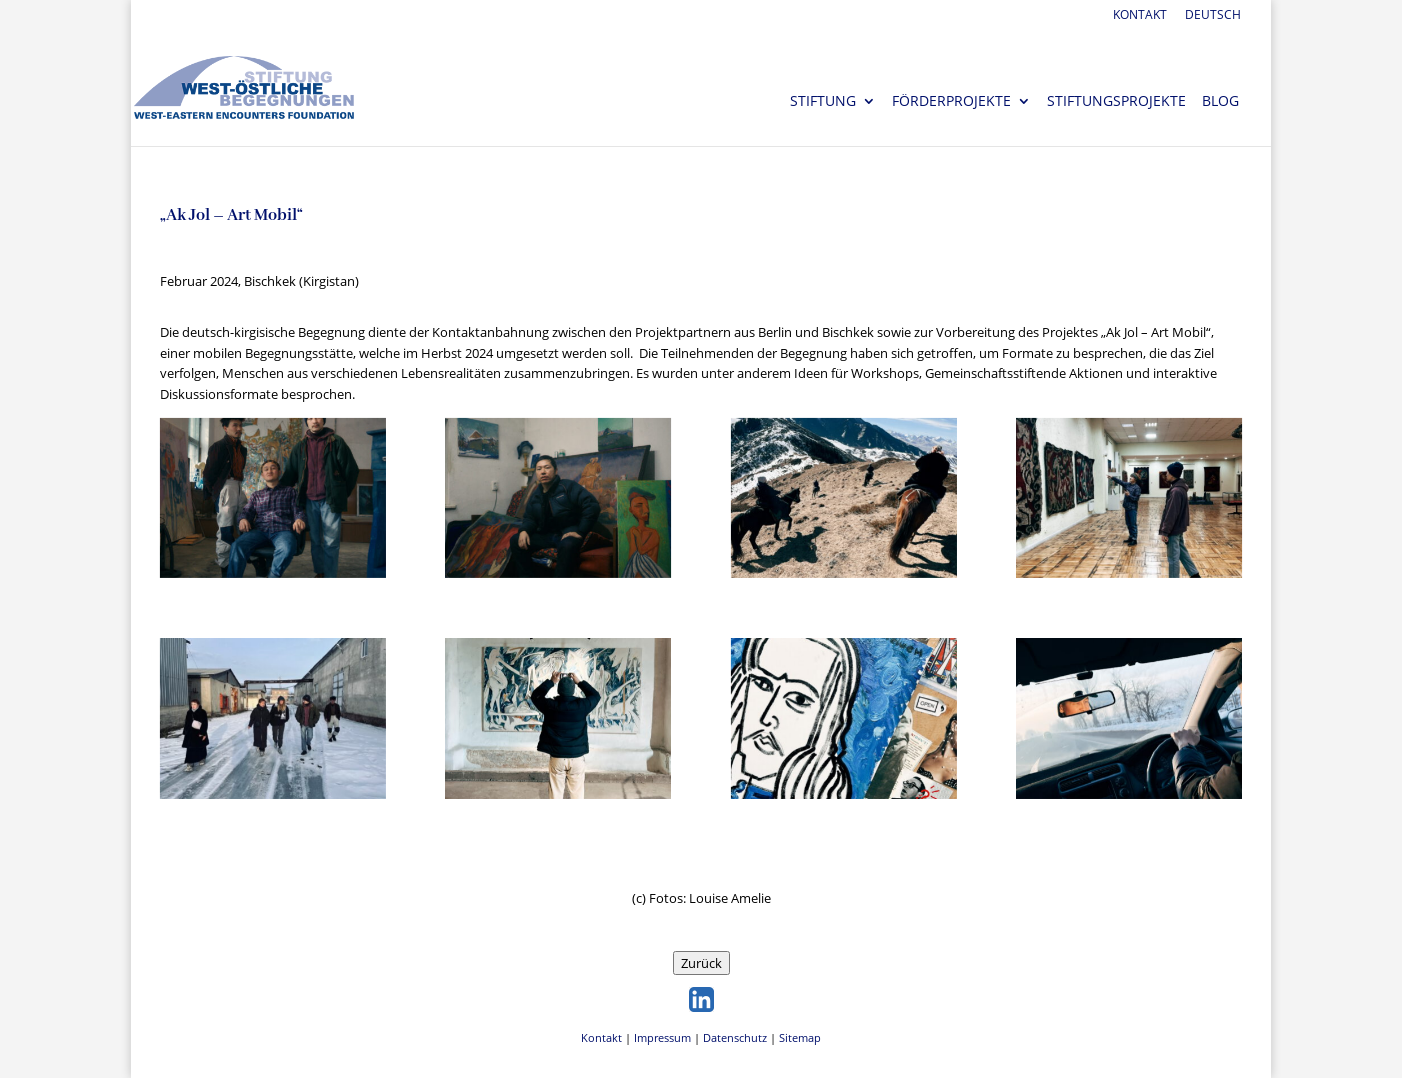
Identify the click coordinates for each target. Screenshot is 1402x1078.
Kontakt (1140, 16)
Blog (1220, 102)
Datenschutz (735, 1037)
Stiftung (823, 102)
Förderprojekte (951, 102)
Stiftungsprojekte (1116, 102)
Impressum (662, 1037)
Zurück (701, 963)
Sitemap (800, 1037)
